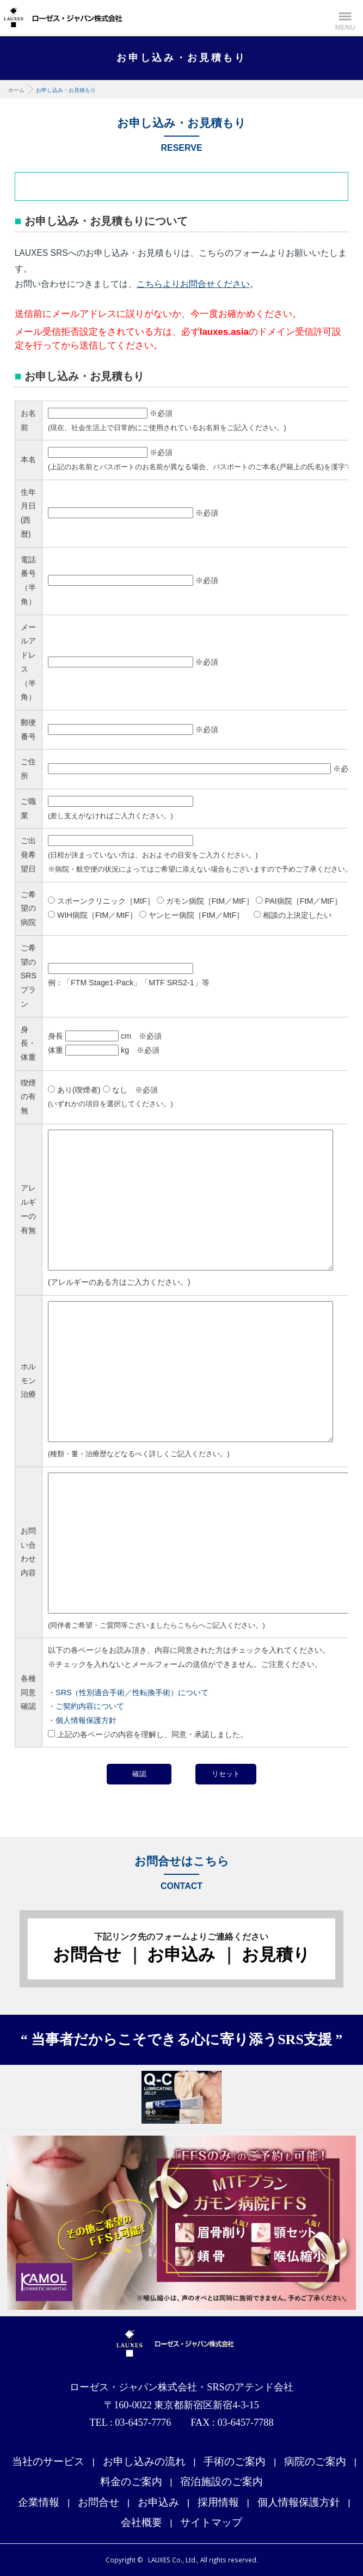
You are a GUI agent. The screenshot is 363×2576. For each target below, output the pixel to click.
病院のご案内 (315, 2461)
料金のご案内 (131, 2481)
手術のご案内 (235, 2461)
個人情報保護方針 (86, 1720)
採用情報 (218, 2502)
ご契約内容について (90, 1706)
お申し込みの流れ (144, 2461)
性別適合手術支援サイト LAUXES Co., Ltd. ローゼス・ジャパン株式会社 (62, 17)
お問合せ (87, 1954)
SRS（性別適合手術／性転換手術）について (132, 1692)
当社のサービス (48, 2461)
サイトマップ (211, 2522)
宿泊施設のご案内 (221, 2481)
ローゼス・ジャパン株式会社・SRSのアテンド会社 (181, 2344)
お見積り (276, 1954)
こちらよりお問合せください (193, 284)
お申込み (181, 1954)
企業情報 (38, 2502)
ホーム (16, 90)
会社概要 (141, 2522)
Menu (345, 18)
